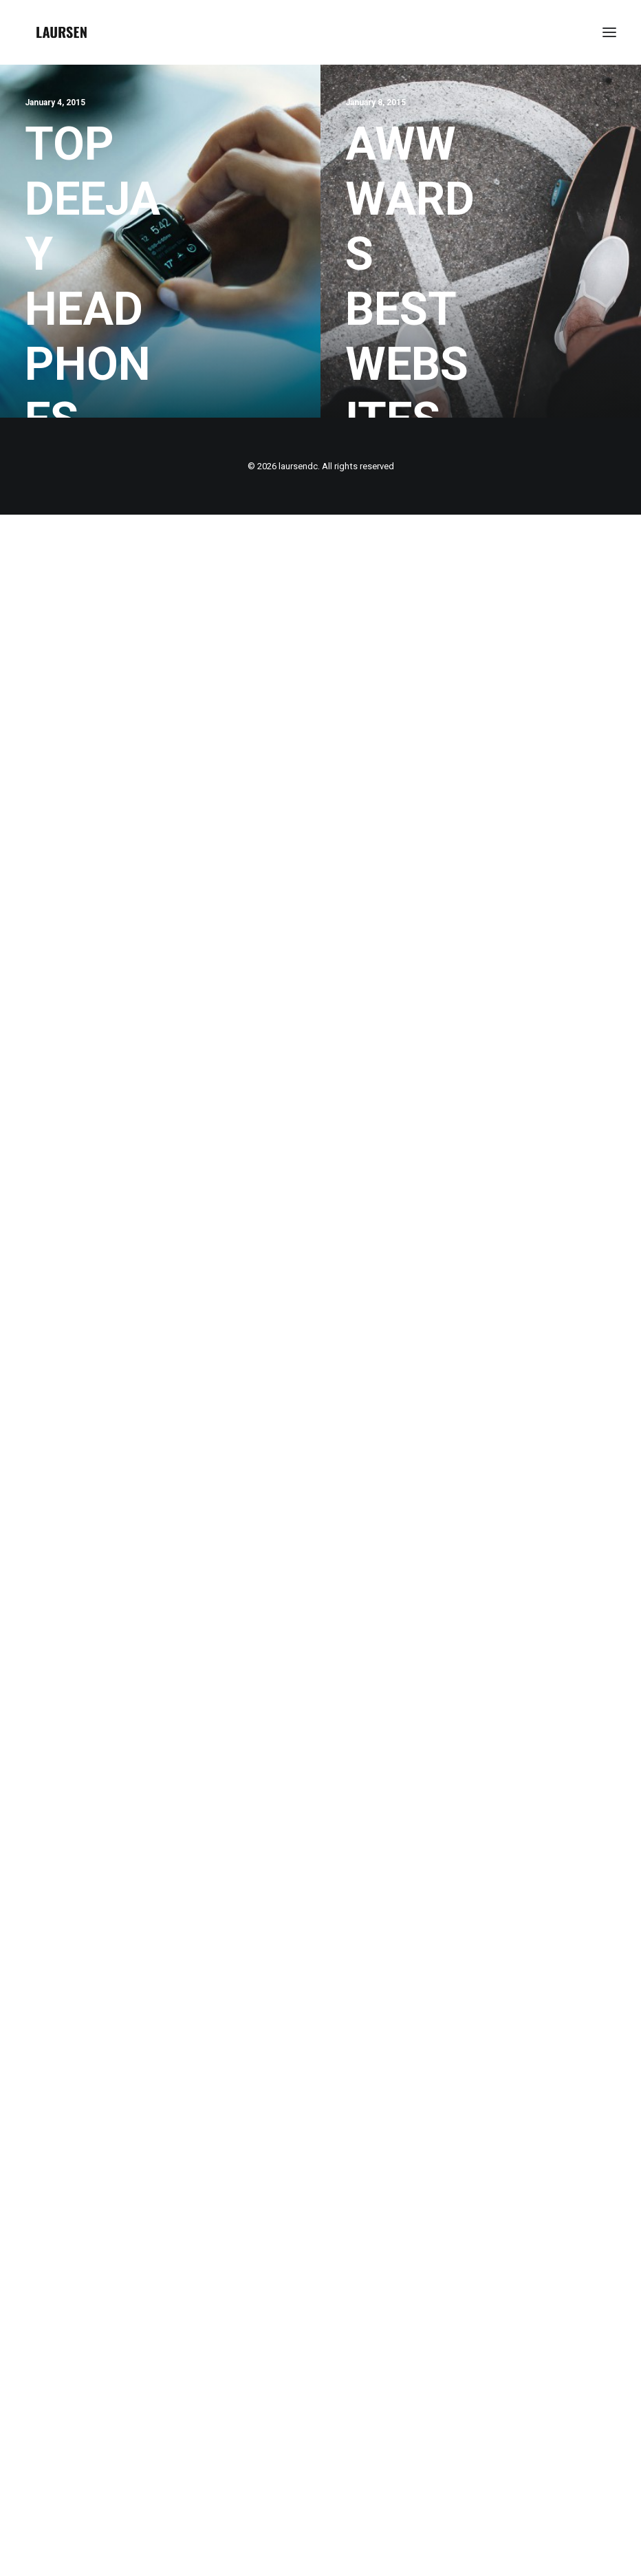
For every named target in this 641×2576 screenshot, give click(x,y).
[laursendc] (61, 32)
